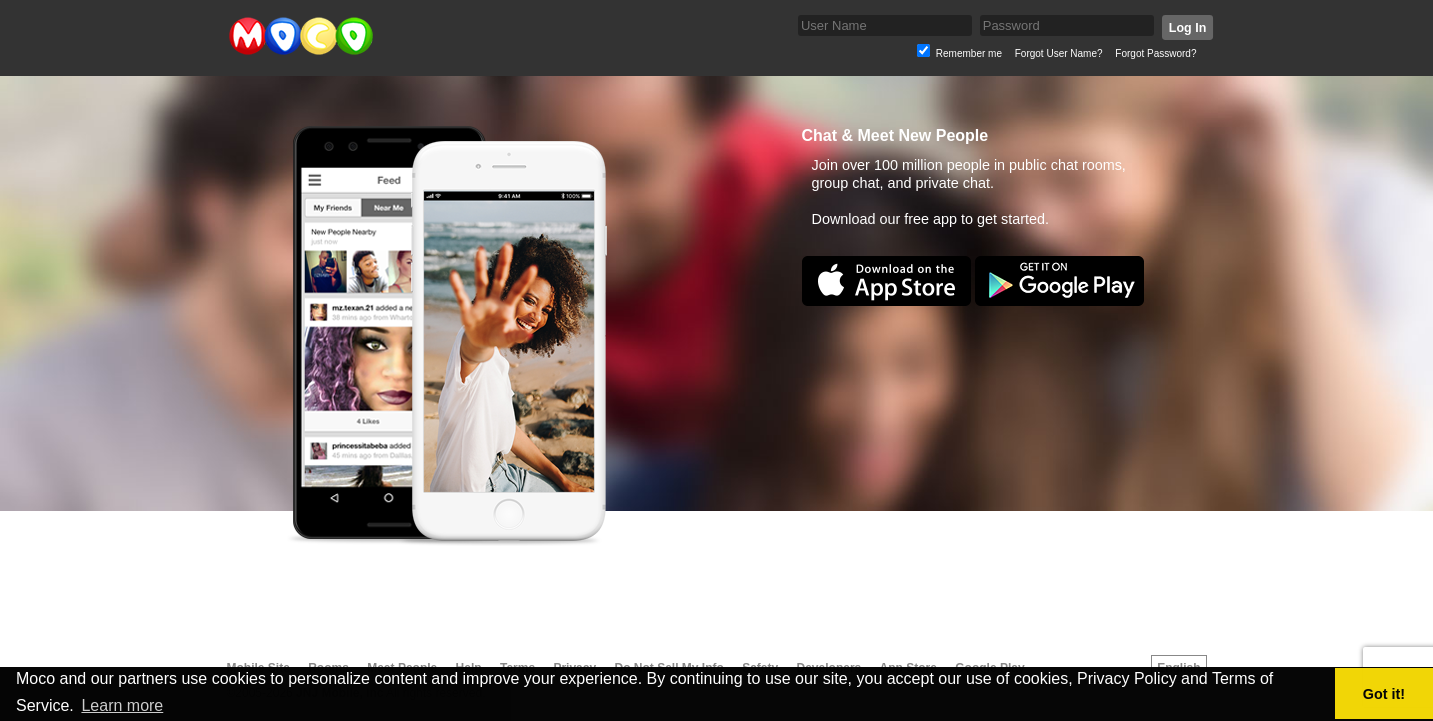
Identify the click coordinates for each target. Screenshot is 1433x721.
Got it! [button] (1384, 694)
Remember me (969, 53)
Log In (1186, 28)
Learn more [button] (122, 705)
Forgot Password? (1155, 53)
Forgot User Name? (1059, 53)
